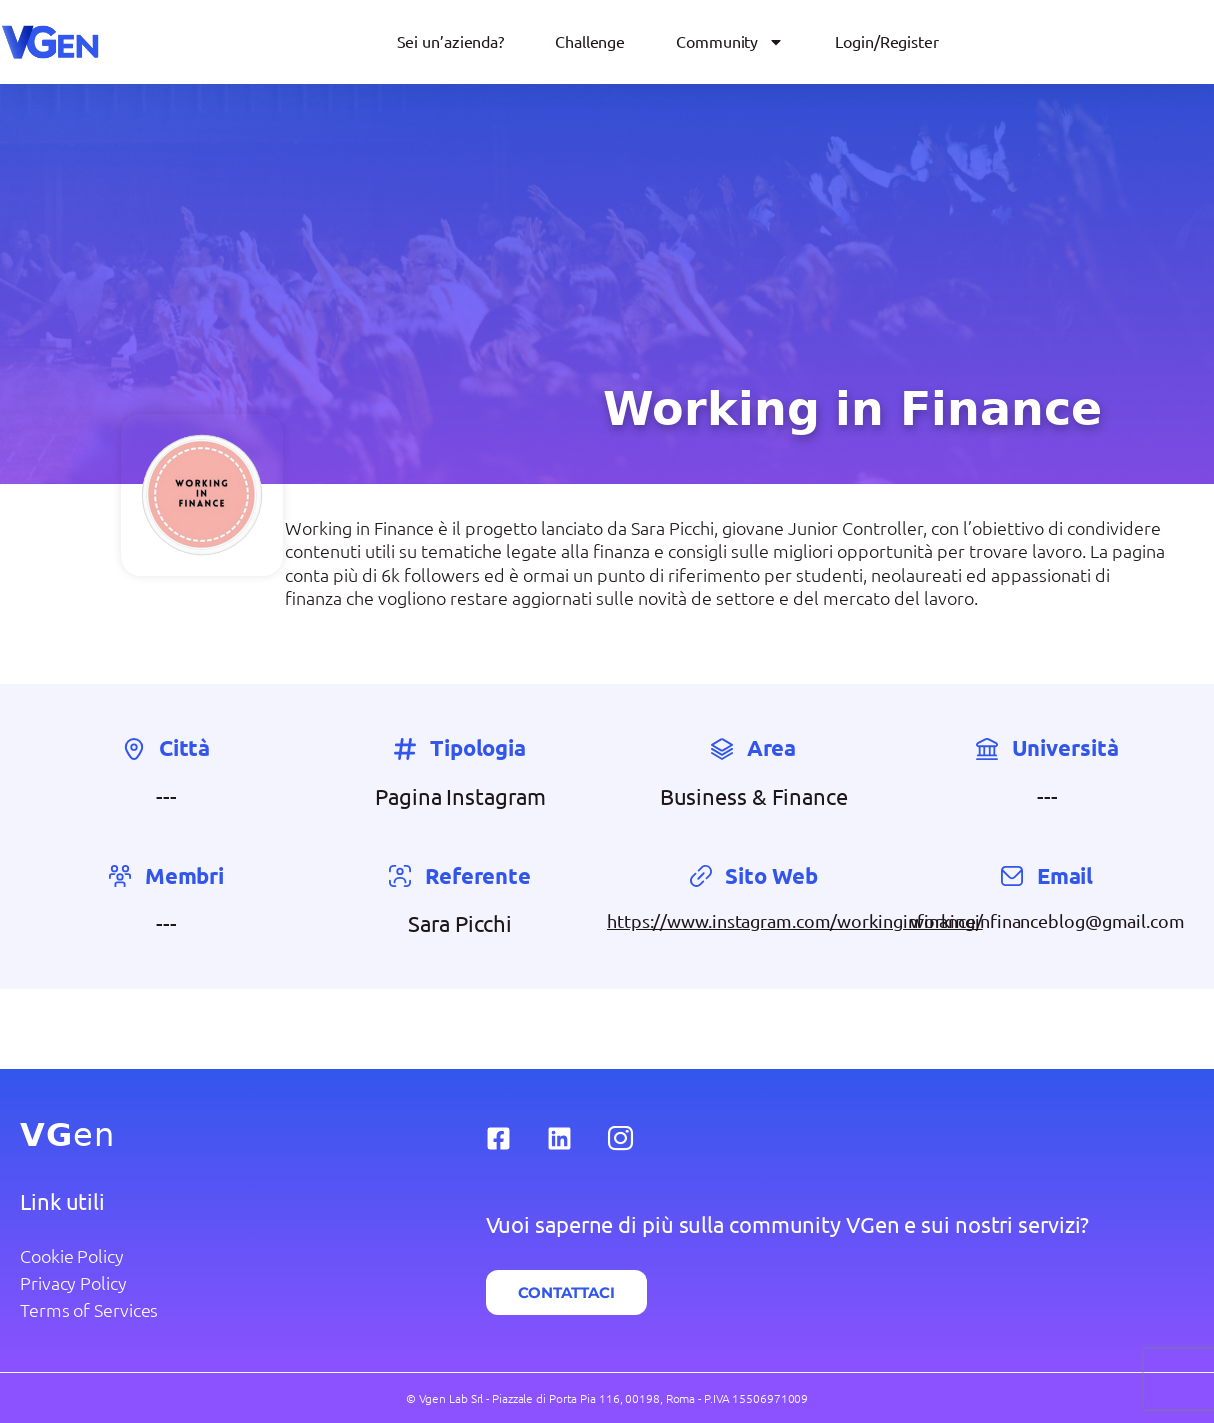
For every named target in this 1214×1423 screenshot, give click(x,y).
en (67, 1135)
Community (730, 42)
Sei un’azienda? (451, 42)
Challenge (590, 42)
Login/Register (887, 42)
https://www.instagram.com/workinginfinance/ (795, 921)
